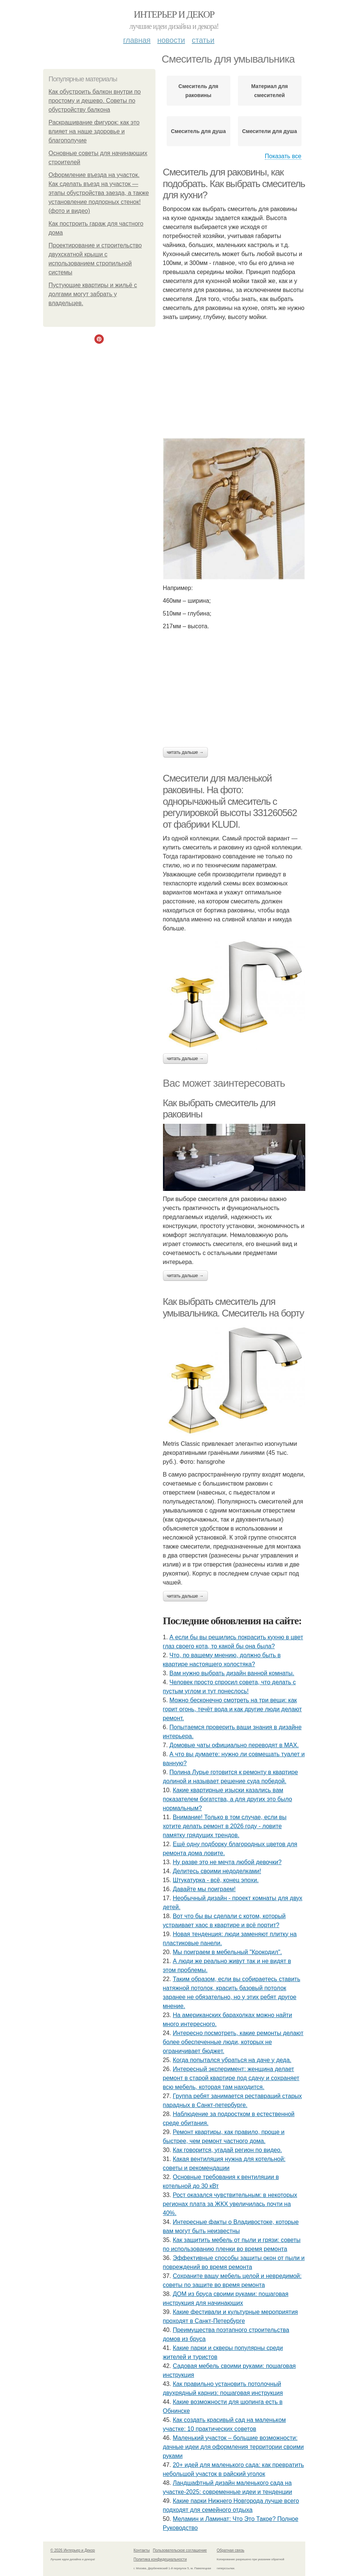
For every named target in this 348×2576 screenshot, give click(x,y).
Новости (171, 40)
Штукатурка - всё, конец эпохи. (215, 1880)
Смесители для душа (269, 131)
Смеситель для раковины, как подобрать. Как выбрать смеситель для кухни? (234, 183)
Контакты (142, 2550)
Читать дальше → (185, 752)
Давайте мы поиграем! (204, 1889)
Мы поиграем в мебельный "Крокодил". (227, 1952)
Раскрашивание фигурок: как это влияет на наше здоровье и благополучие (94, 131)
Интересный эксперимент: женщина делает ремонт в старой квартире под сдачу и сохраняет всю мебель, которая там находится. (231, 2078)
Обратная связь (231, 2550)
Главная (137, 40)
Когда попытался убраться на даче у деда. (232, 2060)
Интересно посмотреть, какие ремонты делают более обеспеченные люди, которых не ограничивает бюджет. (233, 2042)
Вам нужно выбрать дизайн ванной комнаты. (231, 1673)
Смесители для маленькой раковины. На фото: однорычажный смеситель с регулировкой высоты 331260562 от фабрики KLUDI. (230, 801)
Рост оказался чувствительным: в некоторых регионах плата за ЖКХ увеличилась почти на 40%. (230, 2204)
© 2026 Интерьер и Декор (73, 2550)
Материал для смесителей (269, 90)
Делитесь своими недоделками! (217, 1871)
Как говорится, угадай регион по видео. (227, 2150)
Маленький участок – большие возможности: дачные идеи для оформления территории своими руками (233, 2447)
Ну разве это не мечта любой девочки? (227, 1862)
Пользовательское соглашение (180, 2550)
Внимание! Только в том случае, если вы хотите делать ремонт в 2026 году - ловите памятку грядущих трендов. (225, 1826)
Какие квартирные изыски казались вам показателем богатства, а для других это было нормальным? (227, 1799)
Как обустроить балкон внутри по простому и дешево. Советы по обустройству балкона (95, 100)
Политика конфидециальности (160, 2559)
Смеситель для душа (198, 131)
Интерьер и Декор (174, 14)
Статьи (203, 40)
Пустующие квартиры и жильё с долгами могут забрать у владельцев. (93, 294)
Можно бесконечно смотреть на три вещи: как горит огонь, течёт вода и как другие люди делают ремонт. (232, 1709)
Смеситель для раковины (198, 90)
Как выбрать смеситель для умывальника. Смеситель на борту (233, 1307)
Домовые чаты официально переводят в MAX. (234, 1745)
